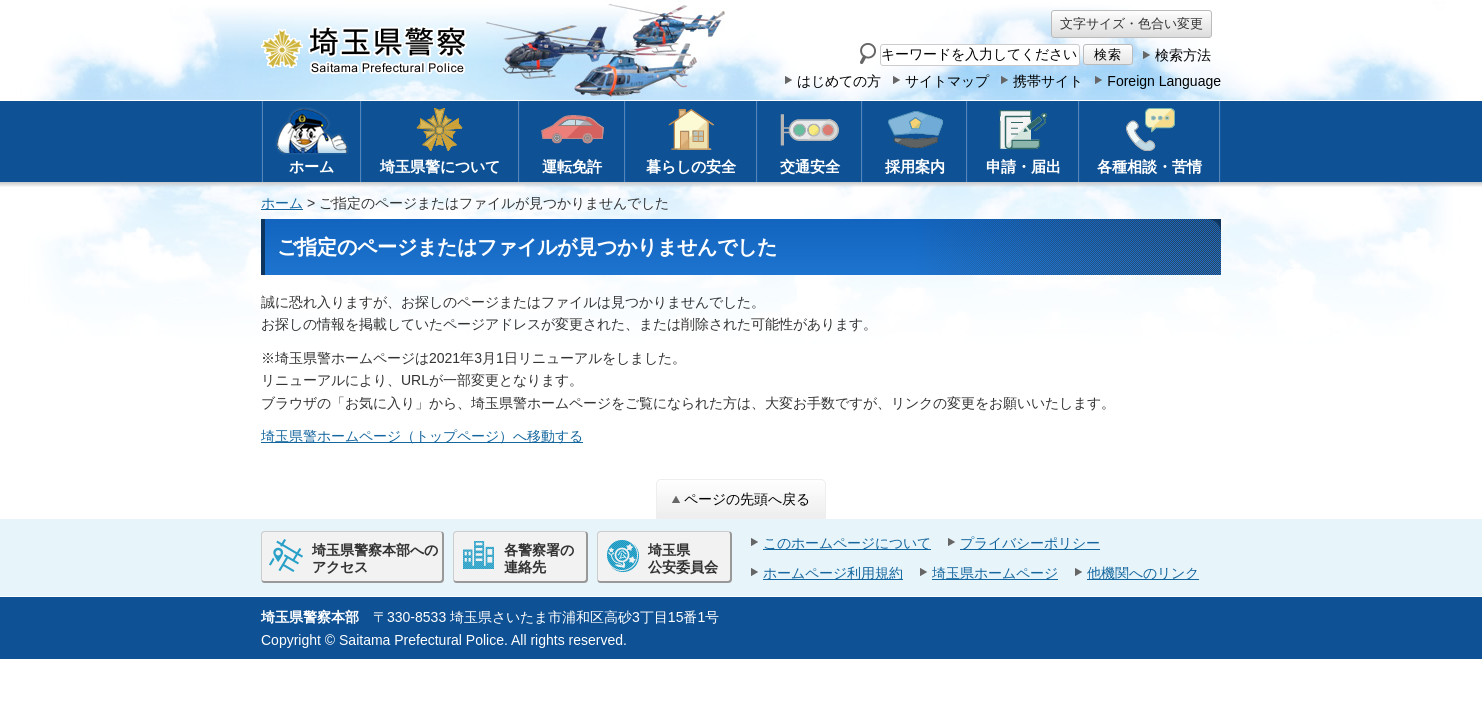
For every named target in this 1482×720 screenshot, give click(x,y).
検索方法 (1183, 55)
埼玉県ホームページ (995, 573)
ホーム (282, 203)
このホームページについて (847, 543)
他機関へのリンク (1143, 573)
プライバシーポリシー (1030, 543)
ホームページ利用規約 (833, 573)
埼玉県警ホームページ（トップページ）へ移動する (422, 436)
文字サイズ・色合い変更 (1131, 23)
